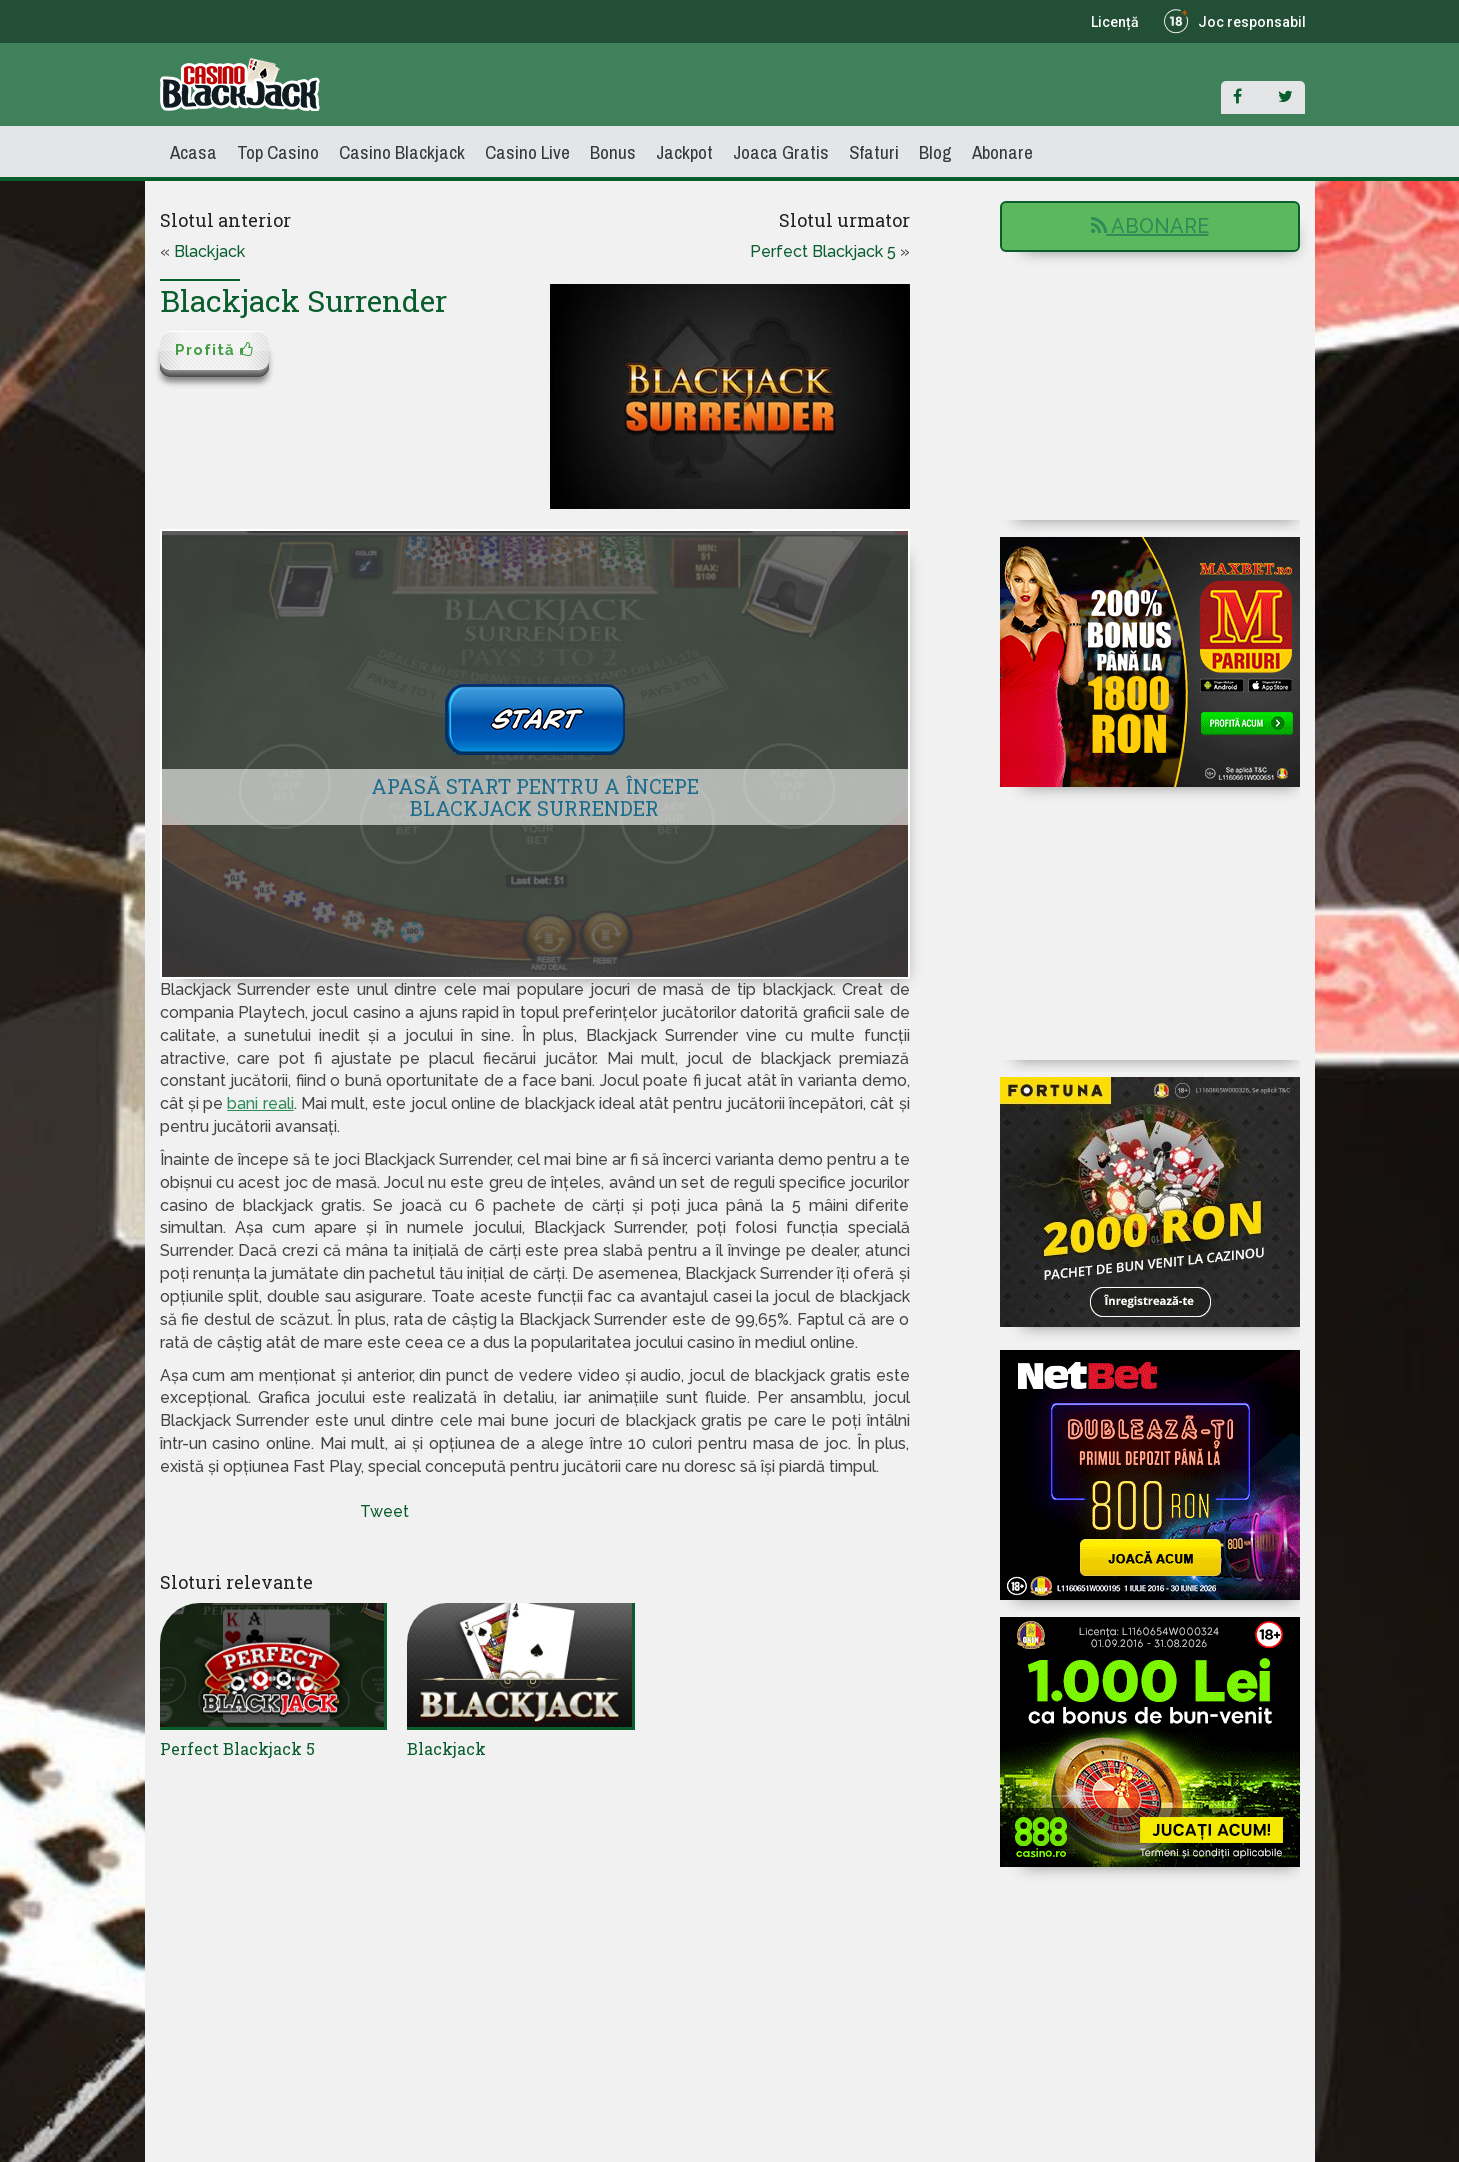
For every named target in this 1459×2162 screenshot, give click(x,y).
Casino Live (527, 152)
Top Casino (278, 152)
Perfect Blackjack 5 (823, 251)
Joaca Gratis (781, 152)
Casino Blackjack (402, 152)
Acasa (193, 152)
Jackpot (684, 152)
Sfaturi (874, 152)
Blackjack (209, 251)
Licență (1115, 22)
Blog (935, 152)
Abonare (1002, 152)
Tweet (384, 1511)
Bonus (613, 152)
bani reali (260, 1103)
